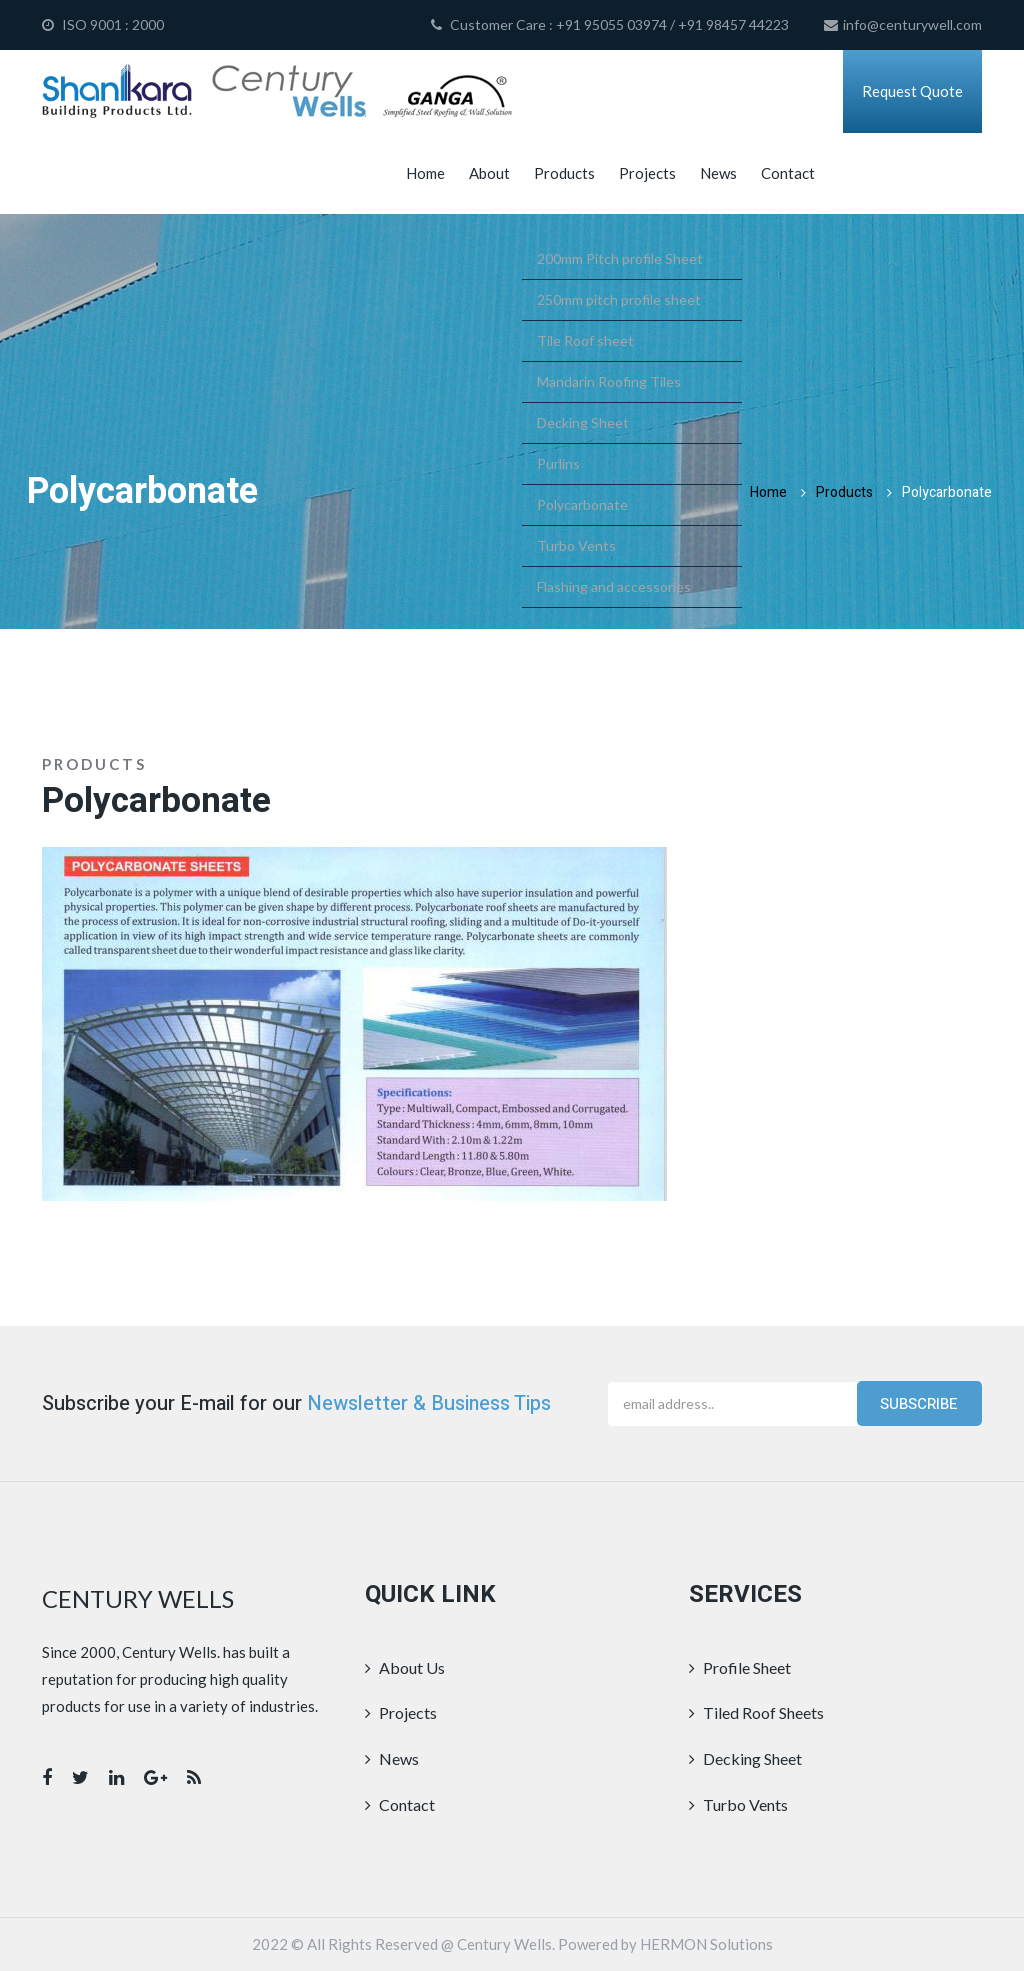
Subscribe (919, 1404)
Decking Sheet (745, 1758)
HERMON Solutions (706, 1944)
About (489, 173)
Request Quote (912, 91)
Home (425, 173)
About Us (405, 1667)
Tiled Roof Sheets (756, 1712)
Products (564, 173)
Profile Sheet (740, 1667)
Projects (647, 173)
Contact (788, 173)
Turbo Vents (738, 1804)
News (718, 173)
